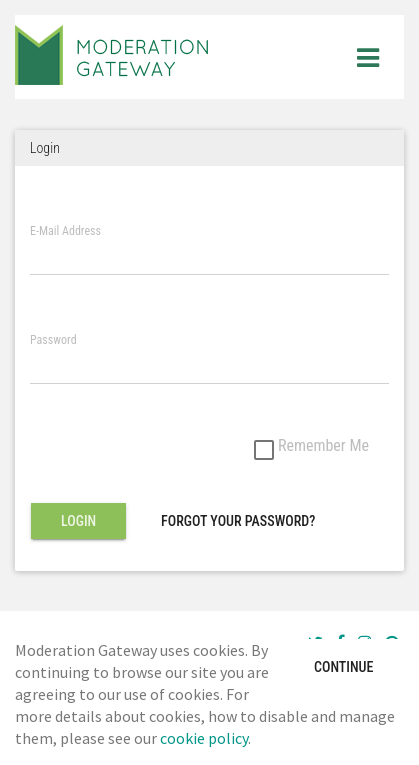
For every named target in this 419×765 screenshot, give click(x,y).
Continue (343, 667)
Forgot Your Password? (238, 521)
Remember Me (311, 447)
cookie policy (204, 738)
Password (53, 340)
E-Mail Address (65, 231)
